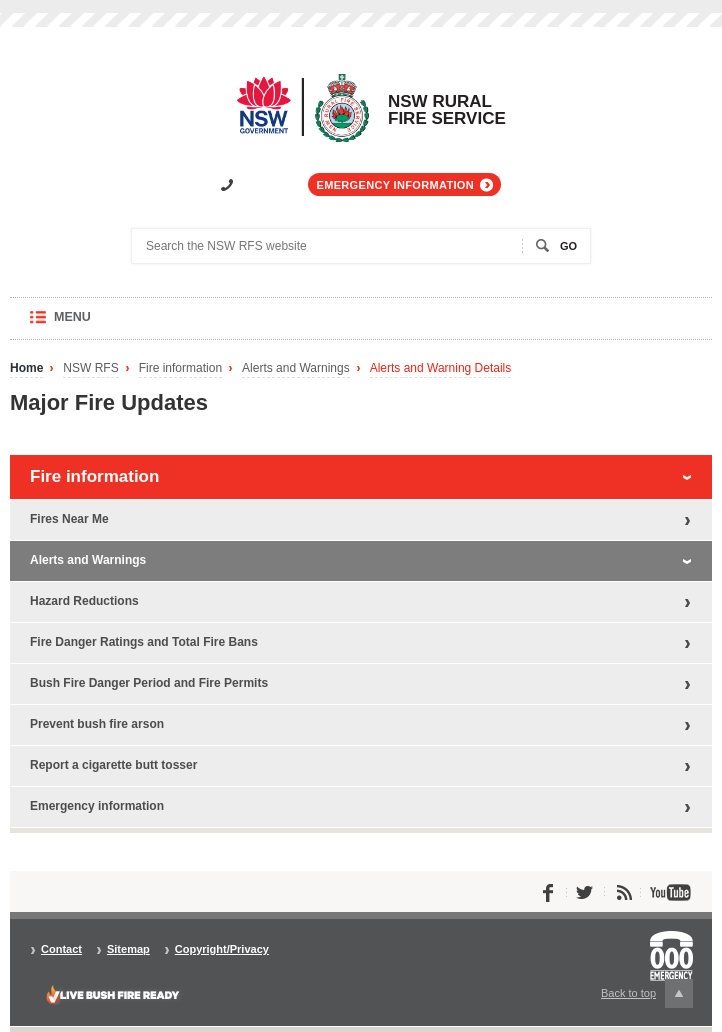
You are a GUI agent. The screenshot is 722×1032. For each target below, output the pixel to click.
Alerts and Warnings (296, 368)
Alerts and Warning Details (441, 368)
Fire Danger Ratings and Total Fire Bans (144, 642)
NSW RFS (90, 368)
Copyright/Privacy (222, 949)
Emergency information (395, 185)
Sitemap (128, 949)
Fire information (180, 368)
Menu (91, 324)
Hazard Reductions (84, 601)
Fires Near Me (69, 519)
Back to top (647, 993)
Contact (61, 949)
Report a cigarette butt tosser (113, 765)
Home (26, 368)
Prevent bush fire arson (97, 724)
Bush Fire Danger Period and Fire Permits (149, 683)
